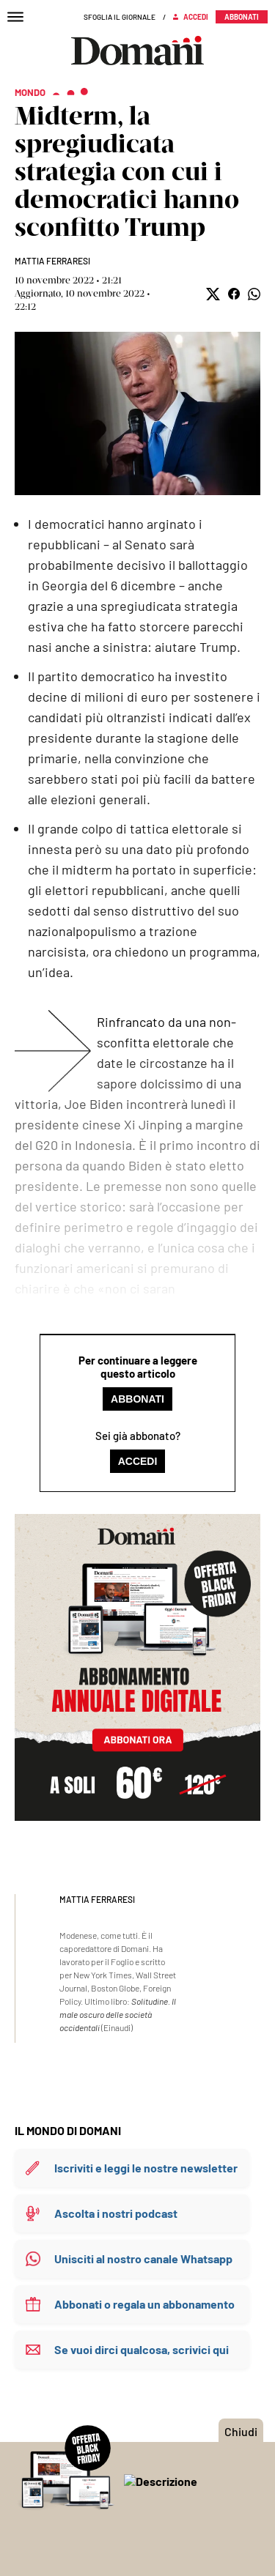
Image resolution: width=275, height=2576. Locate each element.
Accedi (138, 1461)
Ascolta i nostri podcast (115, 2213)
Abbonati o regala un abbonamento (144, 2304)
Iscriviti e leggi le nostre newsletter (146, 2168)
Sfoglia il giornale (119, 16)
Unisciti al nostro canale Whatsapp (143, 2258)
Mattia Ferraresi (52, 261)
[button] (213, 294)
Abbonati (137, 1399)
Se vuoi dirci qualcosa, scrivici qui (141, 2349)
